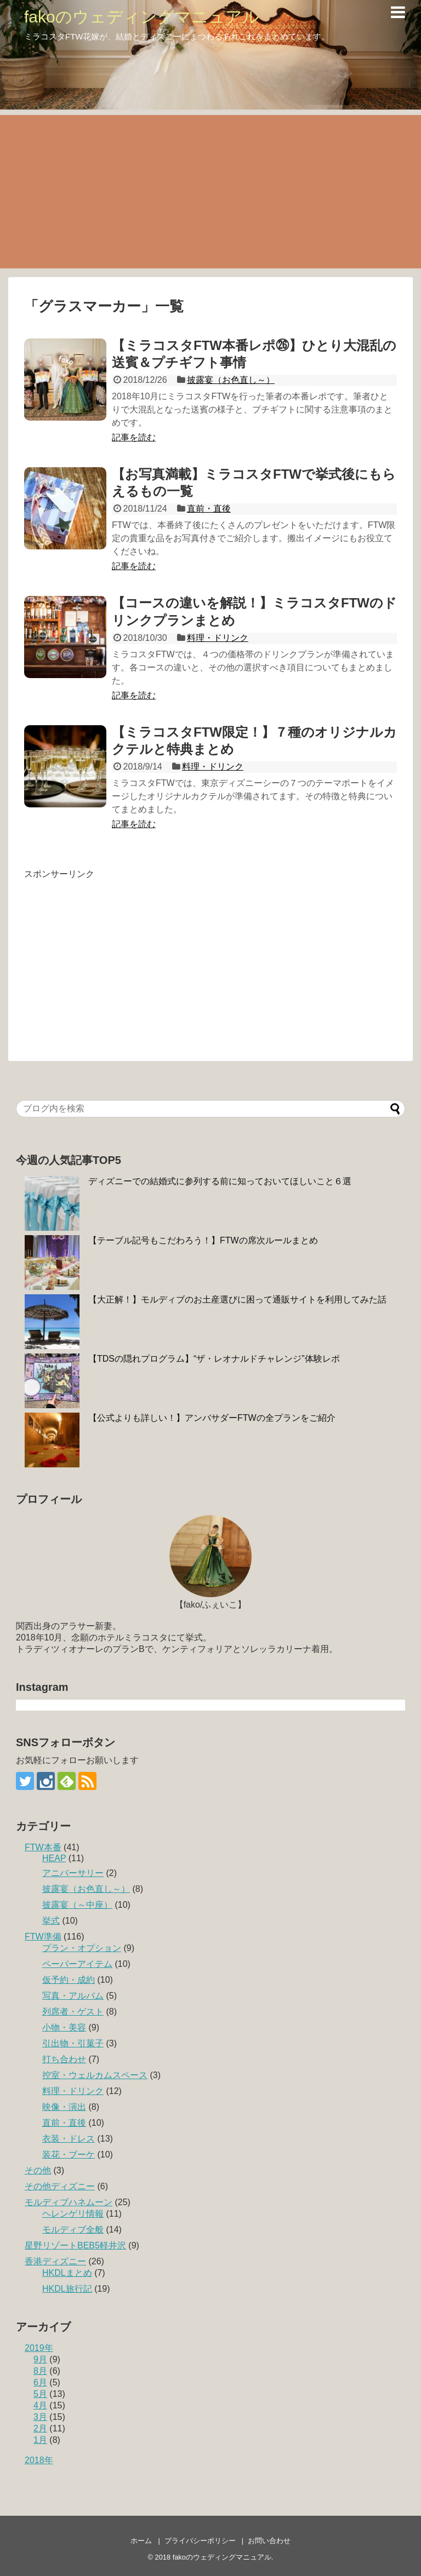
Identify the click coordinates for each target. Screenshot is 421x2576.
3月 (40, 2417)
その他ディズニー (60, 2186)
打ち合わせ (64, 2059)
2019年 (39, 2348)
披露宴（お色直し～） (231, 380)
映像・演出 (64, 2107)
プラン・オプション (81, 1948)
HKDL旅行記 (67, 2288)
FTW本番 (43, 1847)
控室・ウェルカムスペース (94, 2075)
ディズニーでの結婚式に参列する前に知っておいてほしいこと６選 (219, 1181)
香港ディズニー (55, 2261)
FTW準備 (43, 1936)
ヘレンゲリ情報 (73, 2213)
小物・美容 (64, 2027)
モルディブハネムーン (68, 2202)
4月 (40, 2405)
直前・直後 (209, 508)
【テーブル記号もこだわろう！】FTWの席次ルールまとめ (203, 1240)
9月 (40, 2359)
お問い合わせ (269, 2541)
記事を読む (134, 437)
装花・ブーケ (68, 2154)
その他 (38, 2170)
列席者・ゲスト (73, 2011)
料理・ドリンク (217, 637)
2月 (40, 2428)
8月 (40, 2371)
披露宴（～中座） (77, 1904)
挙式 (51, 1920)
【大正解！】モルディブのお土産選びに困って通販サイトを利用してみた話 (237, 1299)
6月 (40, 2382)
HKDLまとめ (67, 2272)
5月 (40, 2394)
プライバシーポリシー (200, 2541)
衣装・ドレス (68, 2138)
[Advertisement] (210, 191)
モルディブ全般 (73, 2229)
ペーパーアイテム (77, 1964)
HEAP (54, 1858)
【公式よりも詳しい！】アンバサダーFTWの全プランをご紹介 (211, 1417)
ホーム (141, 2541)
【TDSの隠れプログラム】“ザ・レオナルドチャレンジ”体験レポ (214, 1358)
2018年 (39, 2460)
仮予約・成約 (68, 1979)
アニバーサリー (73, 1873)
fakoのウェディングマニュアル (141, 17)
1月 (40, 2440)
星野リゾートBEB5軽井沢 (75, 2245)
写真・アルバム (73, 1995)
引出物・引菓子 (73, 2043)
